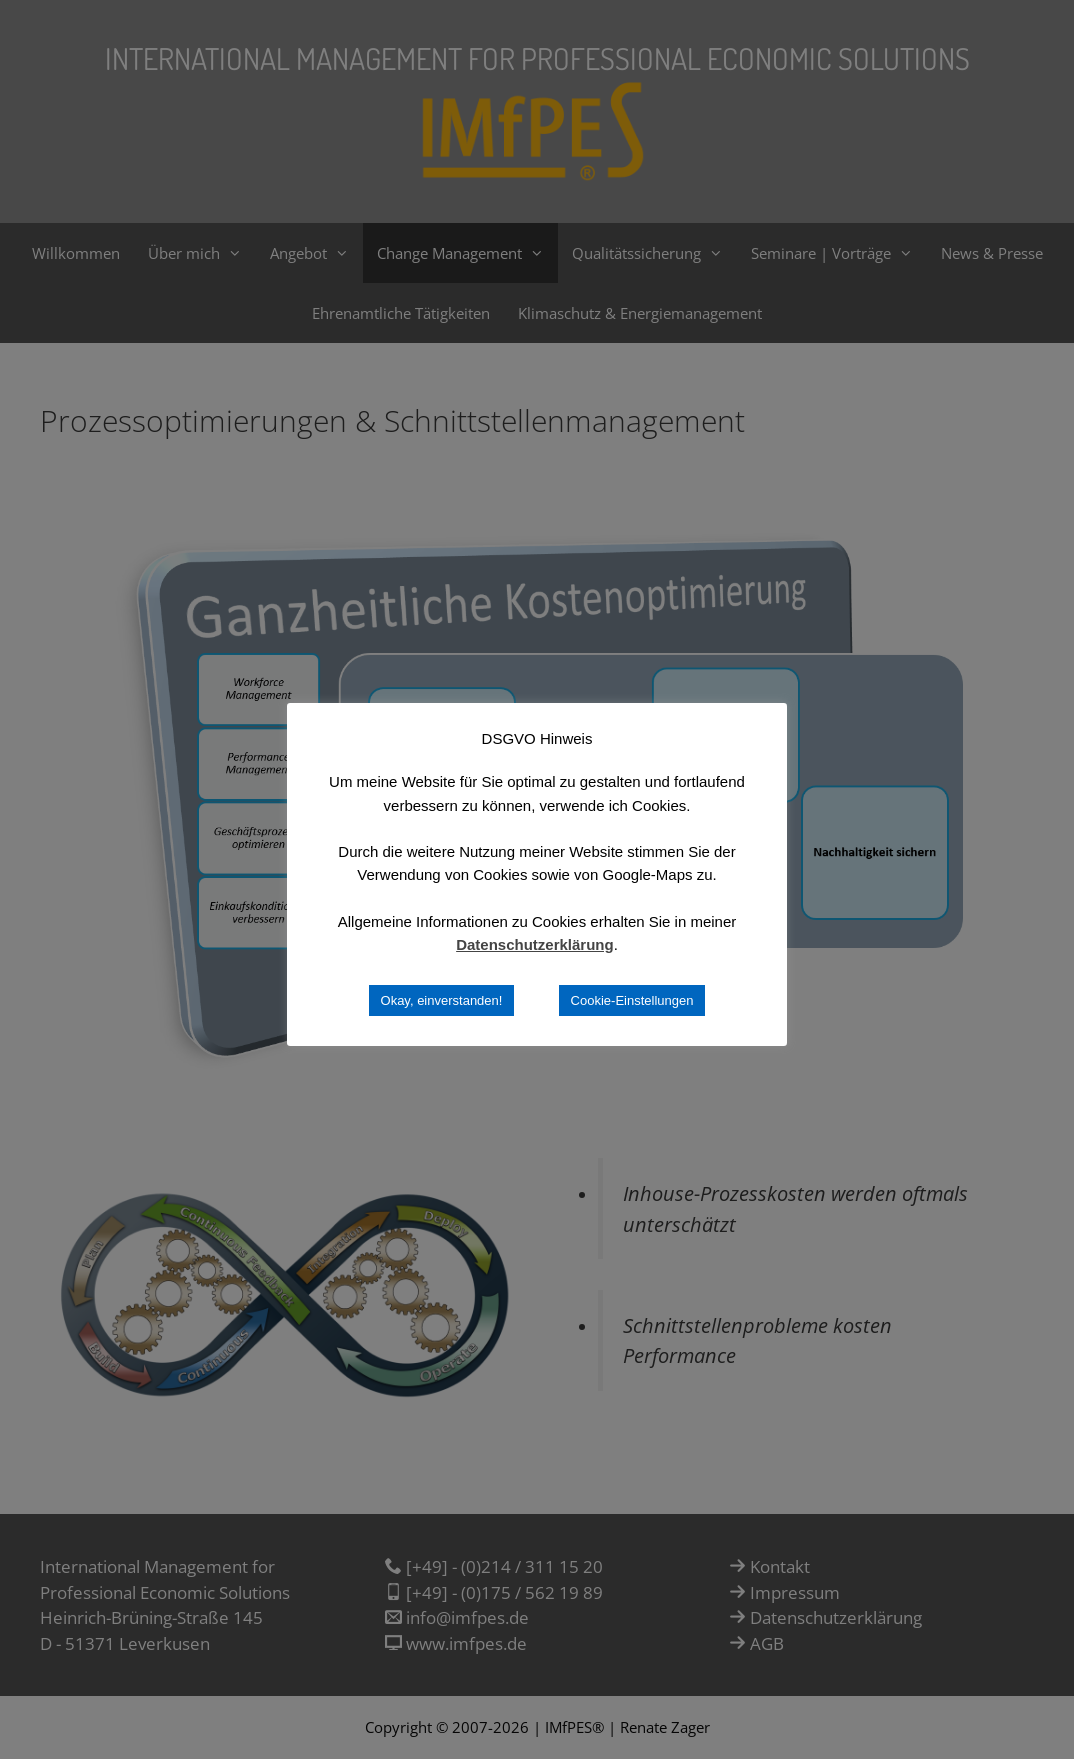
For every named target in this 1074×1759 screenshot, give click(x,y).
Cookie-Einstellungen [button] (632, 1000)
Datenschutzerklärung (535, 944)
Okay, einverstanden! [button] (442, 1000)
